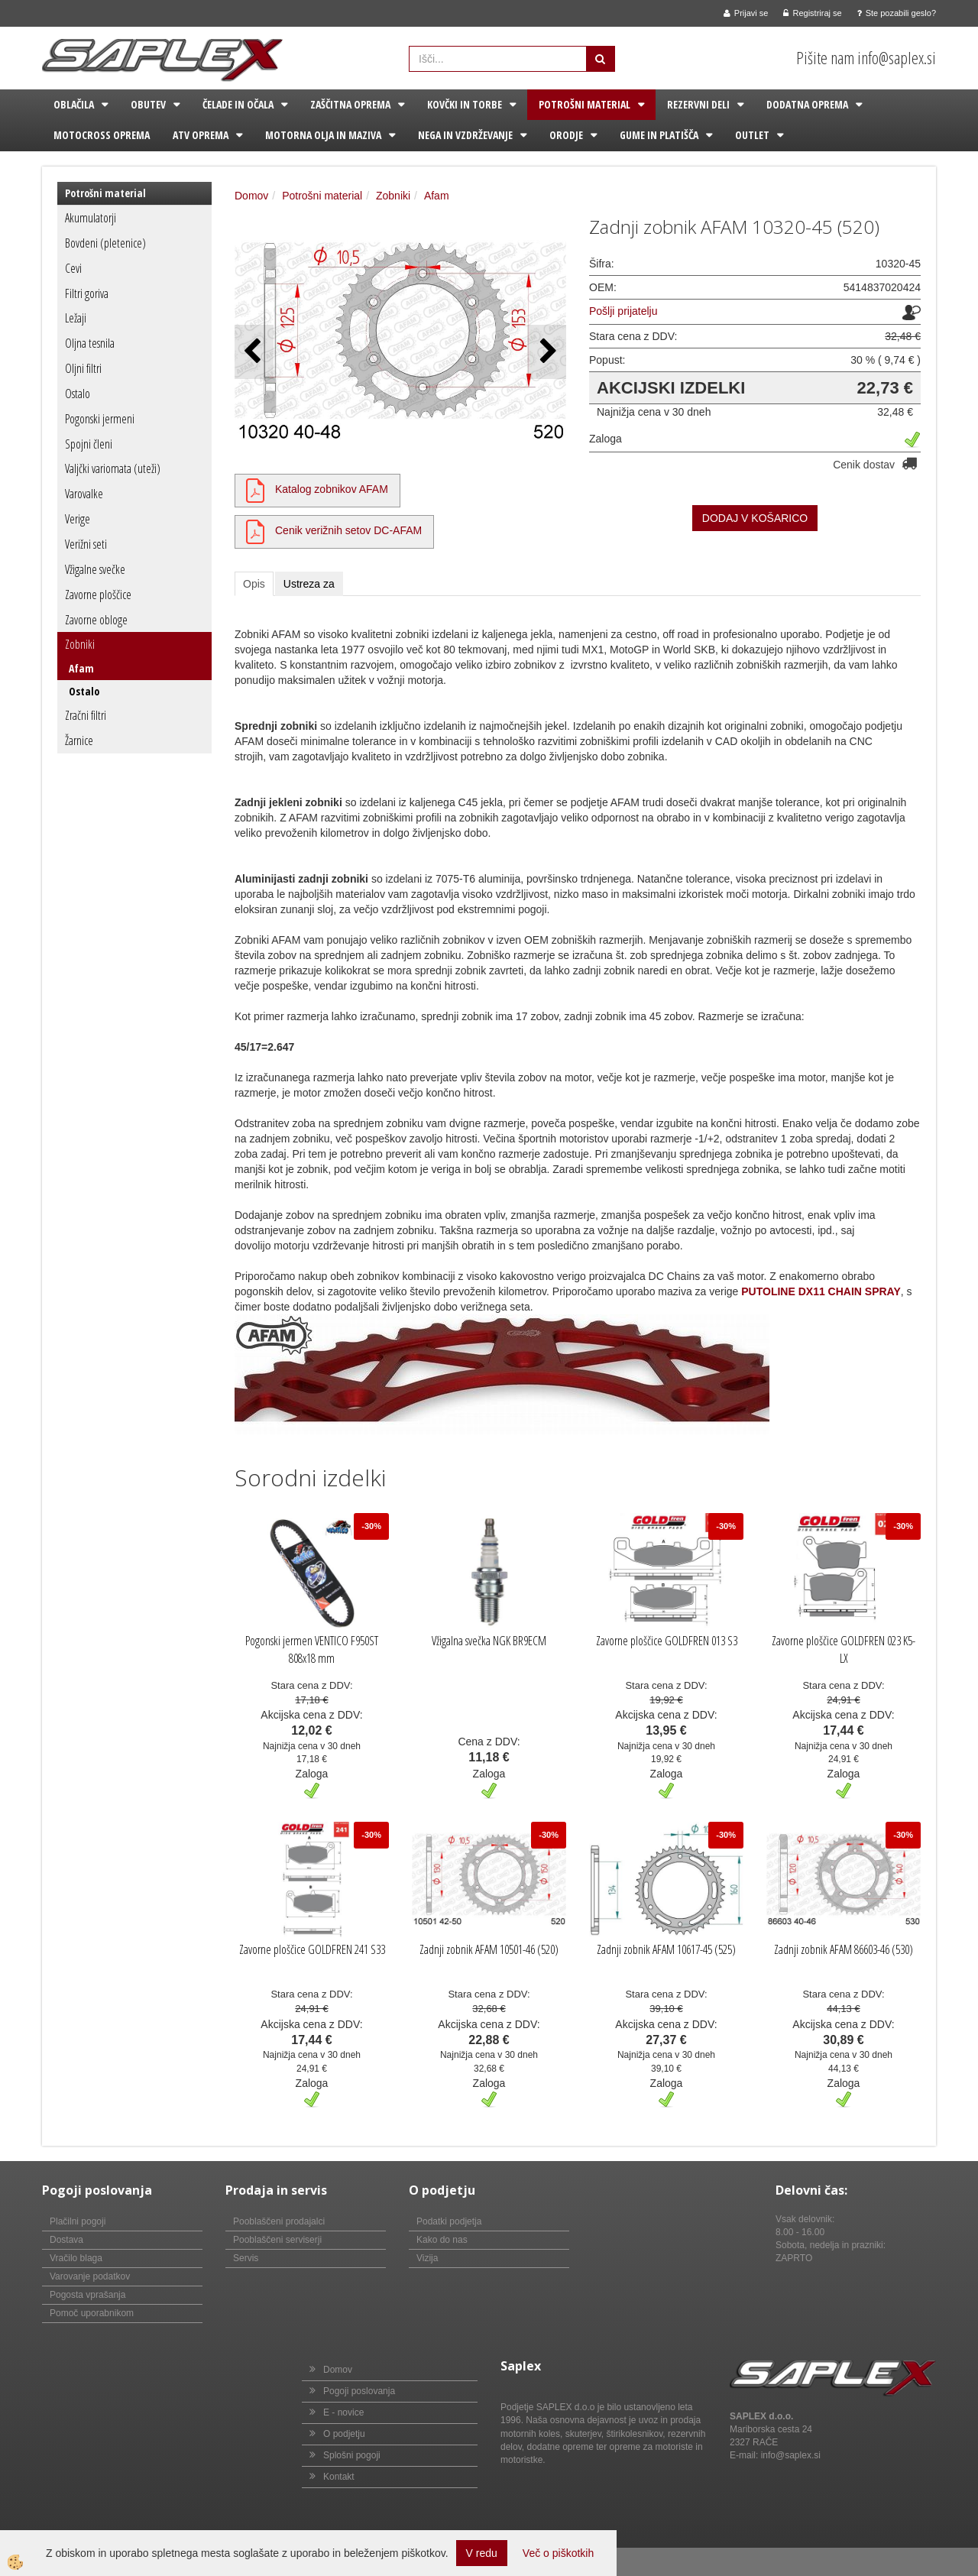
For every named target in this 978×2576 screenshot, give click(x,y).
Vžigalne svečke (95, 569)
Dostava (66, 2239)
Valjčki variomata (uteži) (112, 468)
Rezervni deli (698, 104)
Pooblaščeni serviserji (277, 2239)
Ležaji (75, 317)
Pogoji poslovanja (359, 2391)
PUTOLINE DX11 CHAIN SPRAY (821, 1291)
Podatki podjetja (448, 2221)
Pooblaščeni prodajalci (279, 2221)
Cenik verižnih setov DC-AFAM (348, 530)
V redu (481, 2553)
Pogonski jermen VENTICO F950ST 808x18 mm (311, 1649)
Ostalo (77, 393)
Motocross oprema (101, 135)
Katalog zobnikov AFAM (331, 489)
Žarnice (79, 740)
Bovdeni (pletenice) (105, 243)
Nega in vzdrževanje (465, 135)
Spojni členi (88, 444)
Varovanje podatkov (90, 2276)
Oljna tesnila (90, 343)
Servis (245, 2258)
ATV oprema (200, 135)
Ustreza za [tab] (309, 584)
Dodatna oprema (807, 104)
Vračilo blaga (76, 2258)
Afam (81, 668)
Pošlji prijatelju (623, 311)
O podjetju (344, 2434)
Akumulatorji (90, 217)
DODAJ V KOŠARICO (755, 518)
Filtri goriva (86, 293)
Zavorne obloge (96, 619)
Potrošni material (584, 104)
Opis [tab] (254, 584)
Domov (251, 196)
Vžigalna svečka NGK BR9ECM (489, 1640)
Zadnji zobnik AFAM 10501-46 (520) (489, 1949)
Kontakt (339, 2476)
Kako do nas (442, 2239)
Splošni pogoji (352, 2455)
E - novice (343, 2412)
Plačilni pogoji (77, 2221)
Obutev (148, 104)
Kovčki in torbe (464, 104)
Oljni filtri (83, 368)
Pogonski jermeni (99, 418)
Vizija (427, 2258)
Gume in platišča (659, 135)
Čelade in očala (238, 104)
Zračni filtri (85, 715)
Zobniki (80, 644)
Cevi (73, 268)
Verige (77, 518)
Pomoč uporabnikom (92, 2313)
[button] (546, 352)
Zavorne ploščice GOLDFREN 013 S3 (666, 1640)
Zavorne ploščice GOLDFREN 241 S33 (312, 1949)
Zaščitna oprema (350, 104)
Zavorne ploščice (98, 594)
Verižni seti (86, 544)
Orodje (566, 135)
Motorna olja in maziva (323, 135)
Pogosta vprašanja (87, 2294)
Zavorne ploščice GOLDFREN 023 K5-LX (843, 1649)
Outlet (752, 135)
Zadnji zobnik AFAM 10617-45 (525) (666, 1949)
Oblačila (73, 104)
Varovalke (84, 493)
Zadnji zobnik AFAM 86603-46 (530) (843, 1949)
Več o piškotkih (558, 2553)
